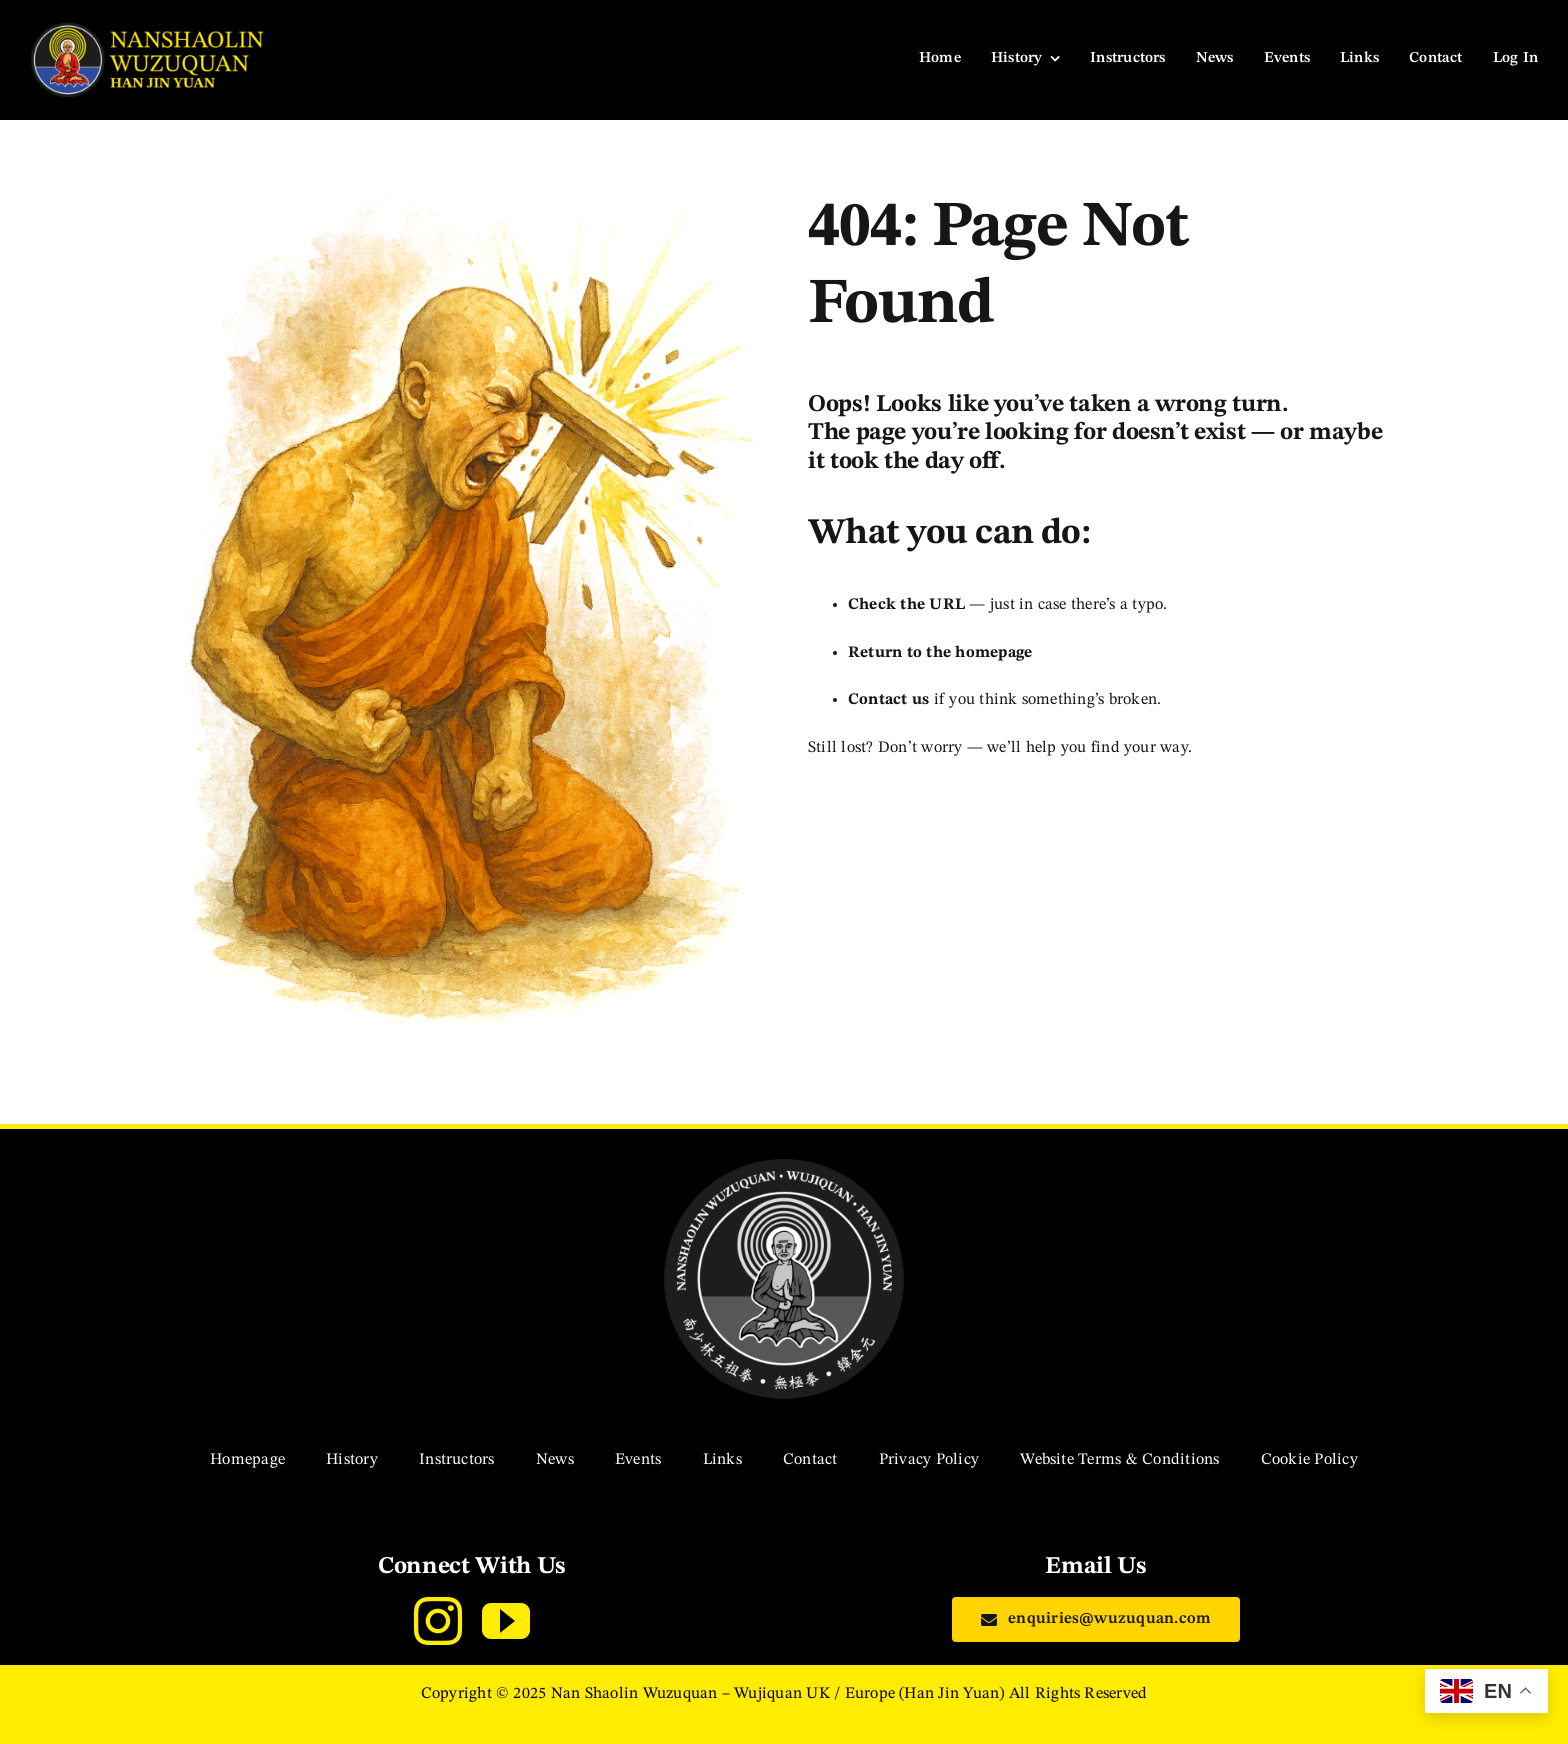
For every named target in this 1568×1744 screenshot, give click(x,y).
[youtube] (506, 1621)
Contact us (888, 700)
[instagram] (438, 1621)
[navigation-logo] (150, 30)
